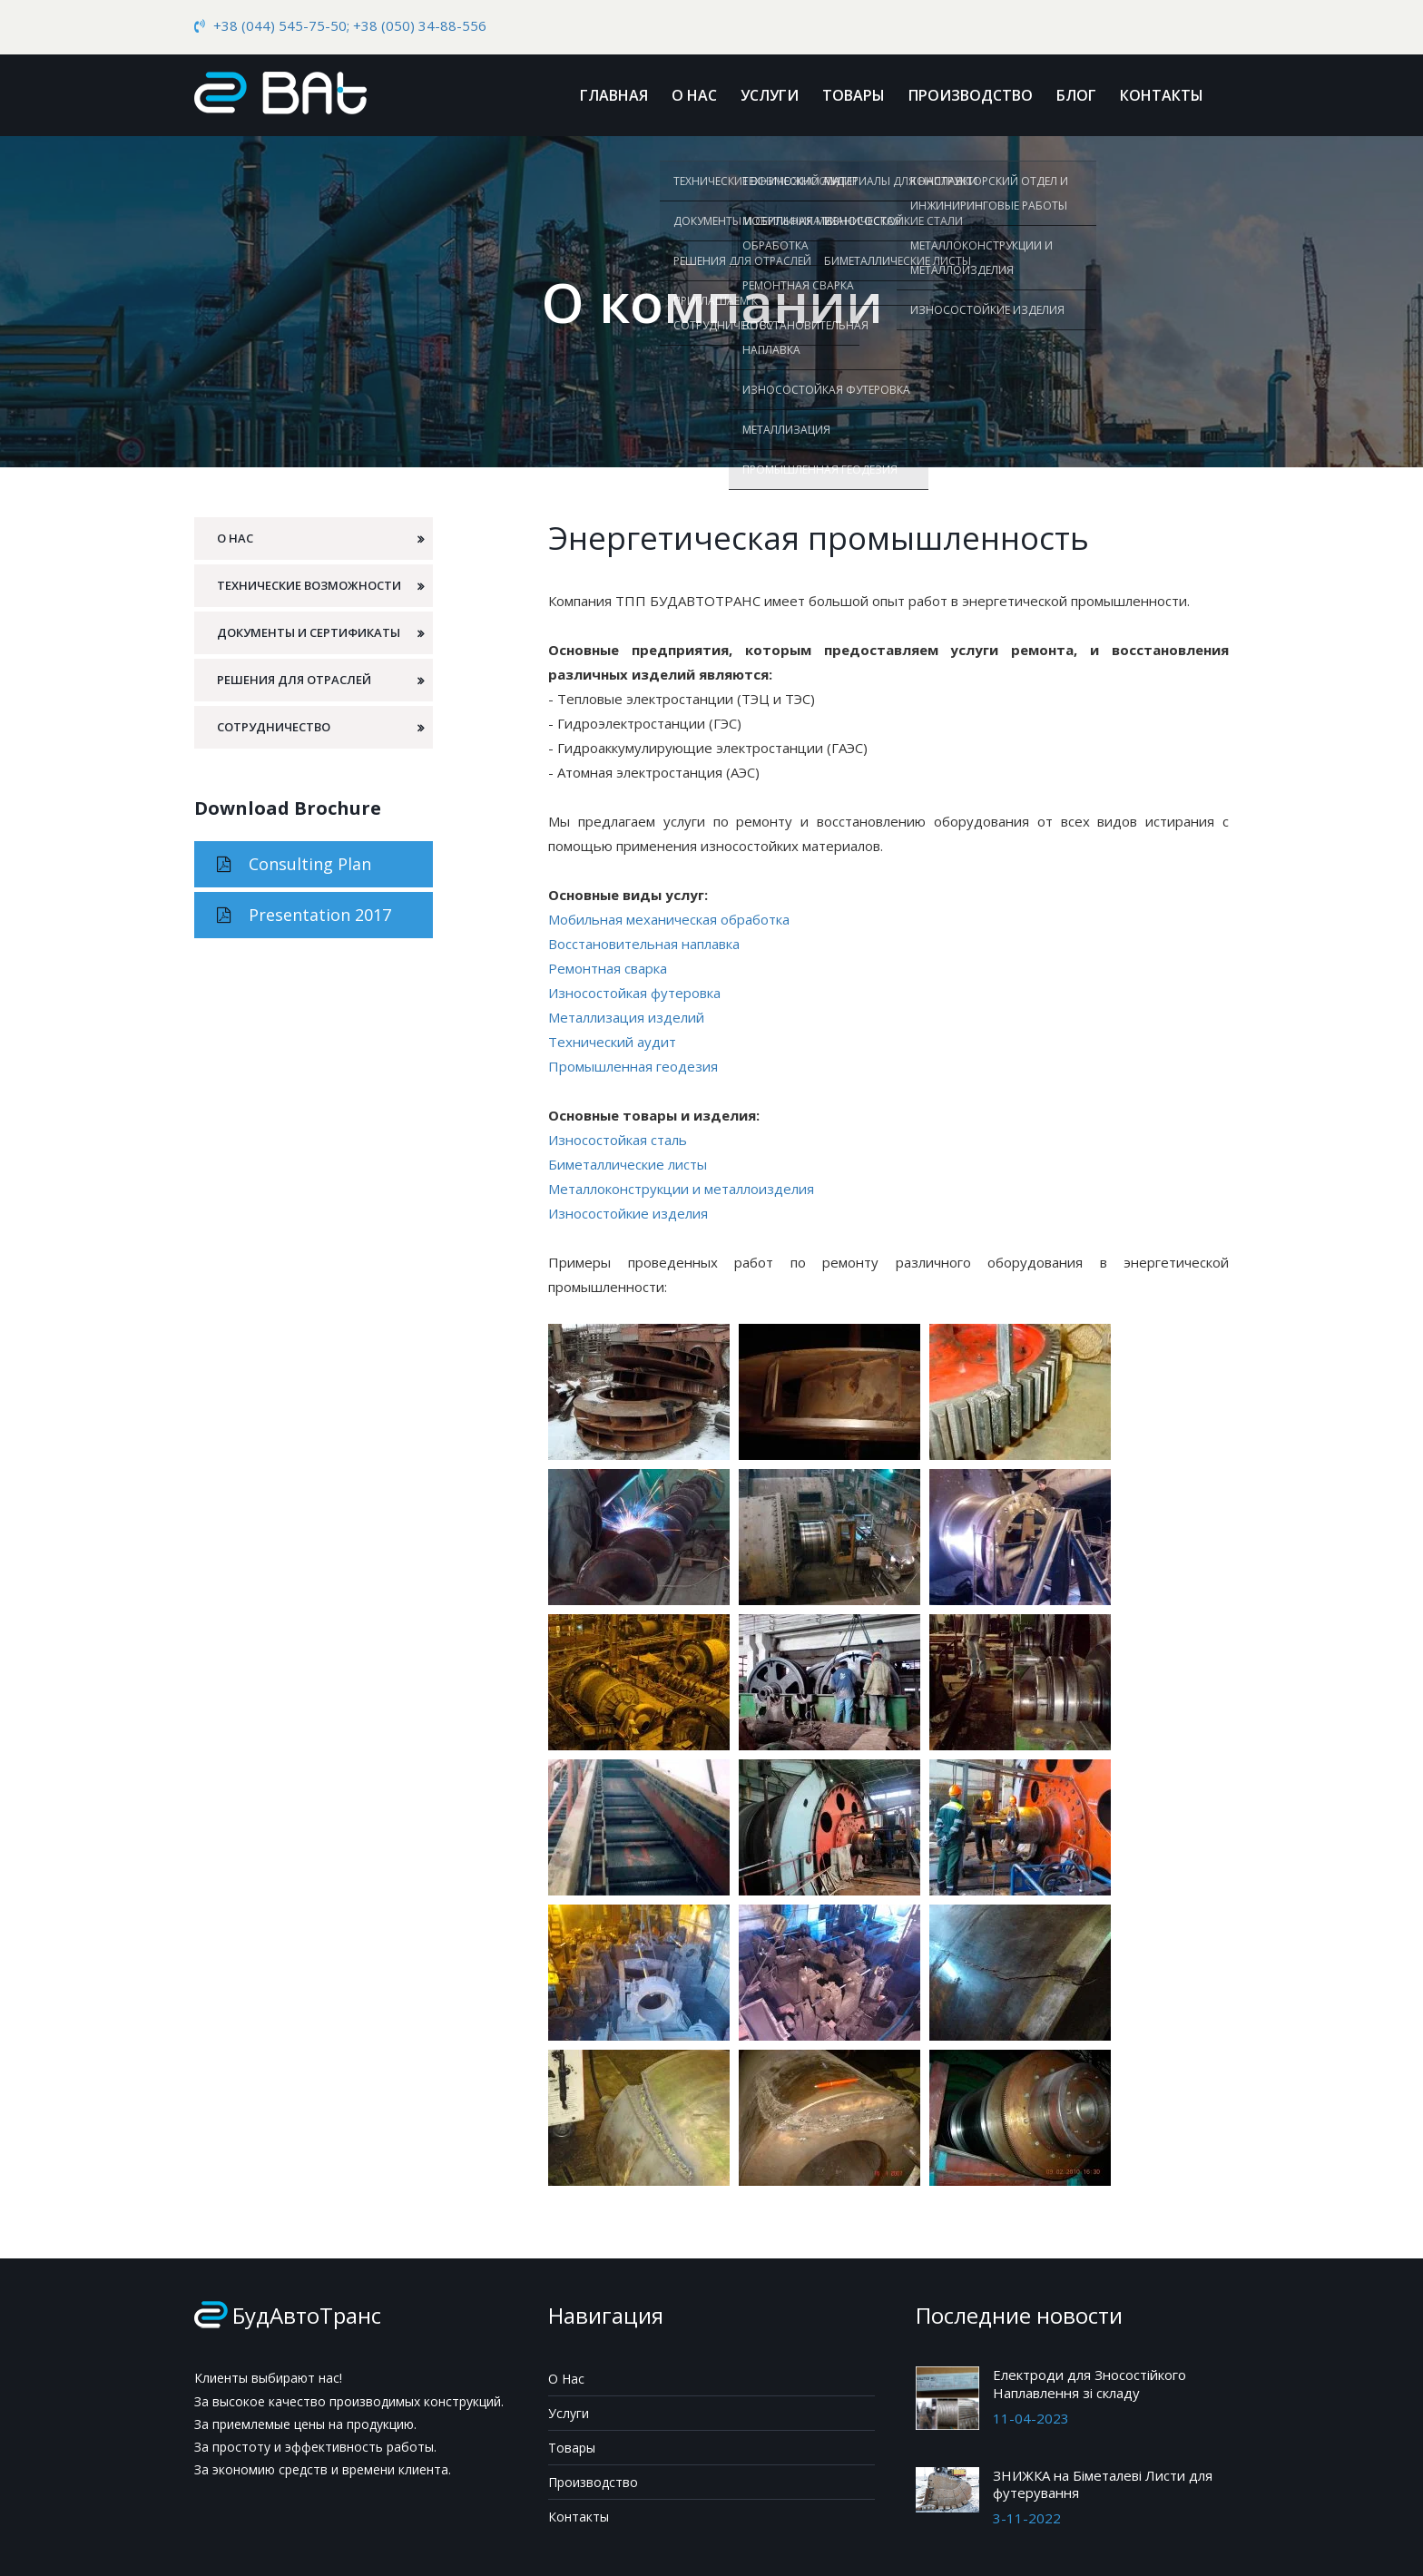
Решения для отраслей (294, 679)
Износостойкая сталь (617, 1140)
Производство (970, 95)
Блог (1076, 95)
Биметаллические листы (627, 1164)
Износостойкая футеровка (634, 993)
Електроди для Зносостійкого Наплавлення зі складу (1089, 2383)
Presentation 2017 (304, 915)
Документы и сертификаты (308, 632)
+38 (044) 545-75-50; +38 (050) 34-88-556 (349, 25)
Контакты (1161, 95)
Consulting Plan (294, 864)
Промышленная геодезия (633, 1066)
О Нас (694, 95)
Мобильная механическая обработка (669, 919)
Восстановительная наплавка (644, 944)
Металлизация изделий (626, 1017)
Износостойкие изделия (628, 1213)
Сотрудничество (273, 727)
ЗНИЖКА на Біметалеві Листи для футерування (1102, 2484)
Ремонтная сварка (607, 968)
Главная (614, 95)
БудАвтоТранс (306, 2315)
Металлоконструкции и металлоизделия (681, 1189)
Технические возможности (309, 585)
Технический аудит (612, 1042)
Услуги (770, 95)
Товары (853, 95)
